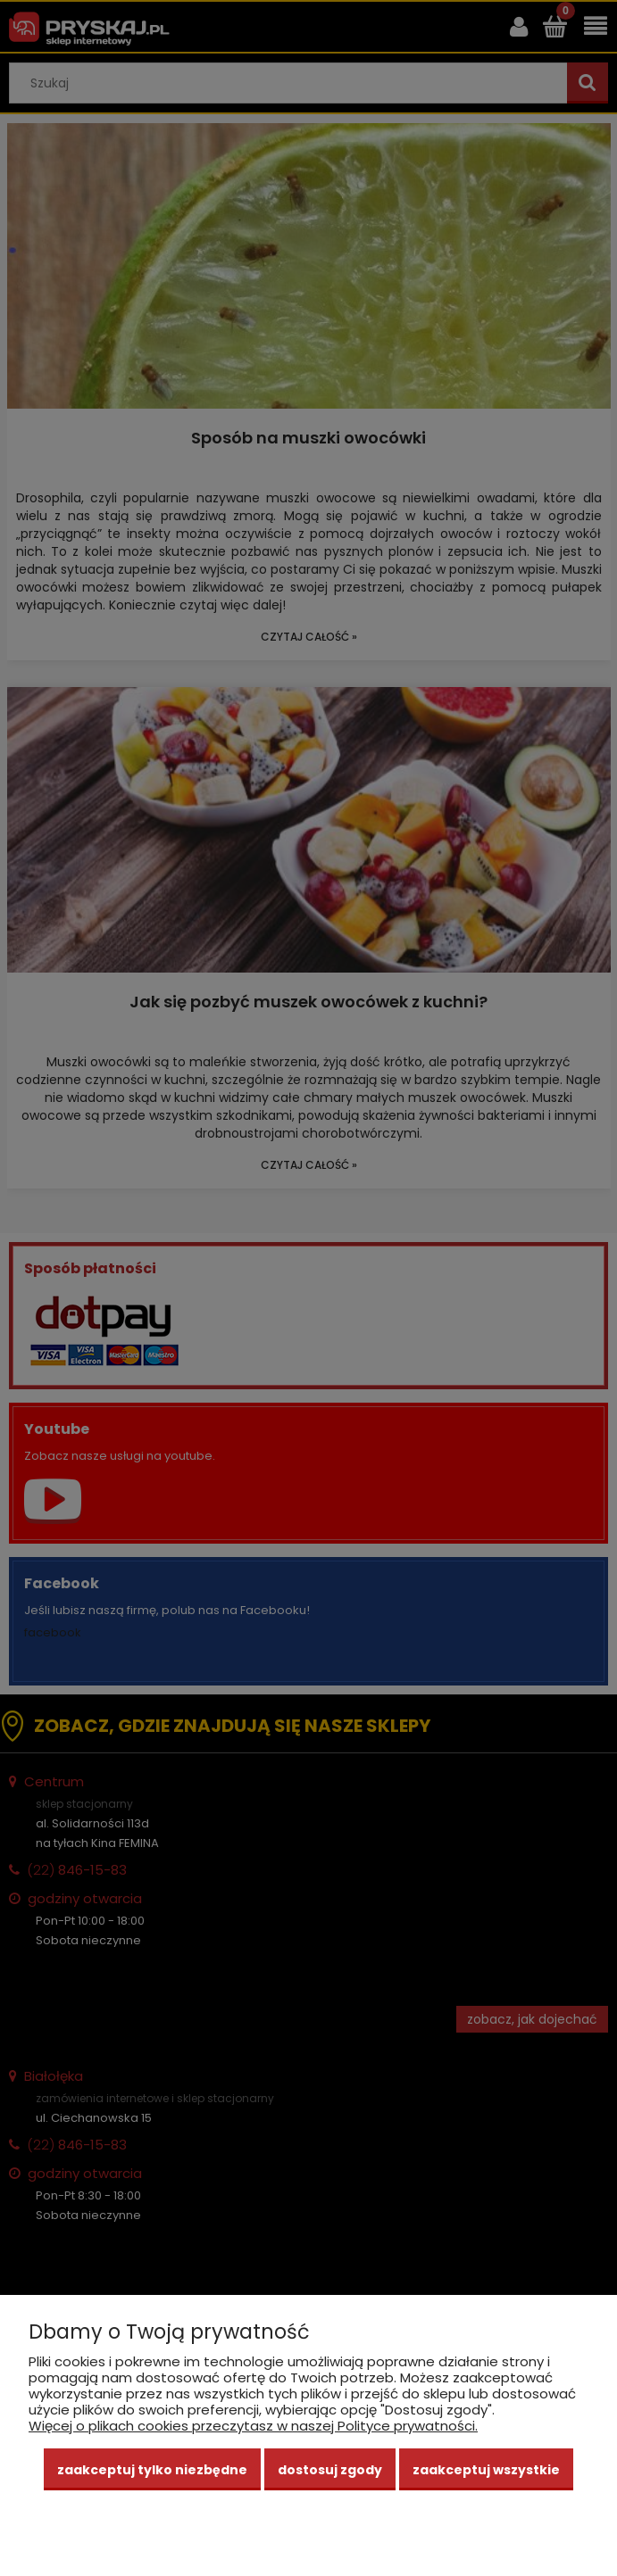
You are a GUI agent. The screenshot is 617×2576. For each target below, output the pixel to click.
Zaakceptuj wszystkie (486, 2470)
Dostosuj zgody (330, 2470)
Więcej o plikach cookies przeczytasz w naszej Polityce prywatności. (253, 2425)
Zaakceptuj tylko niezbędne (152, 2470)
